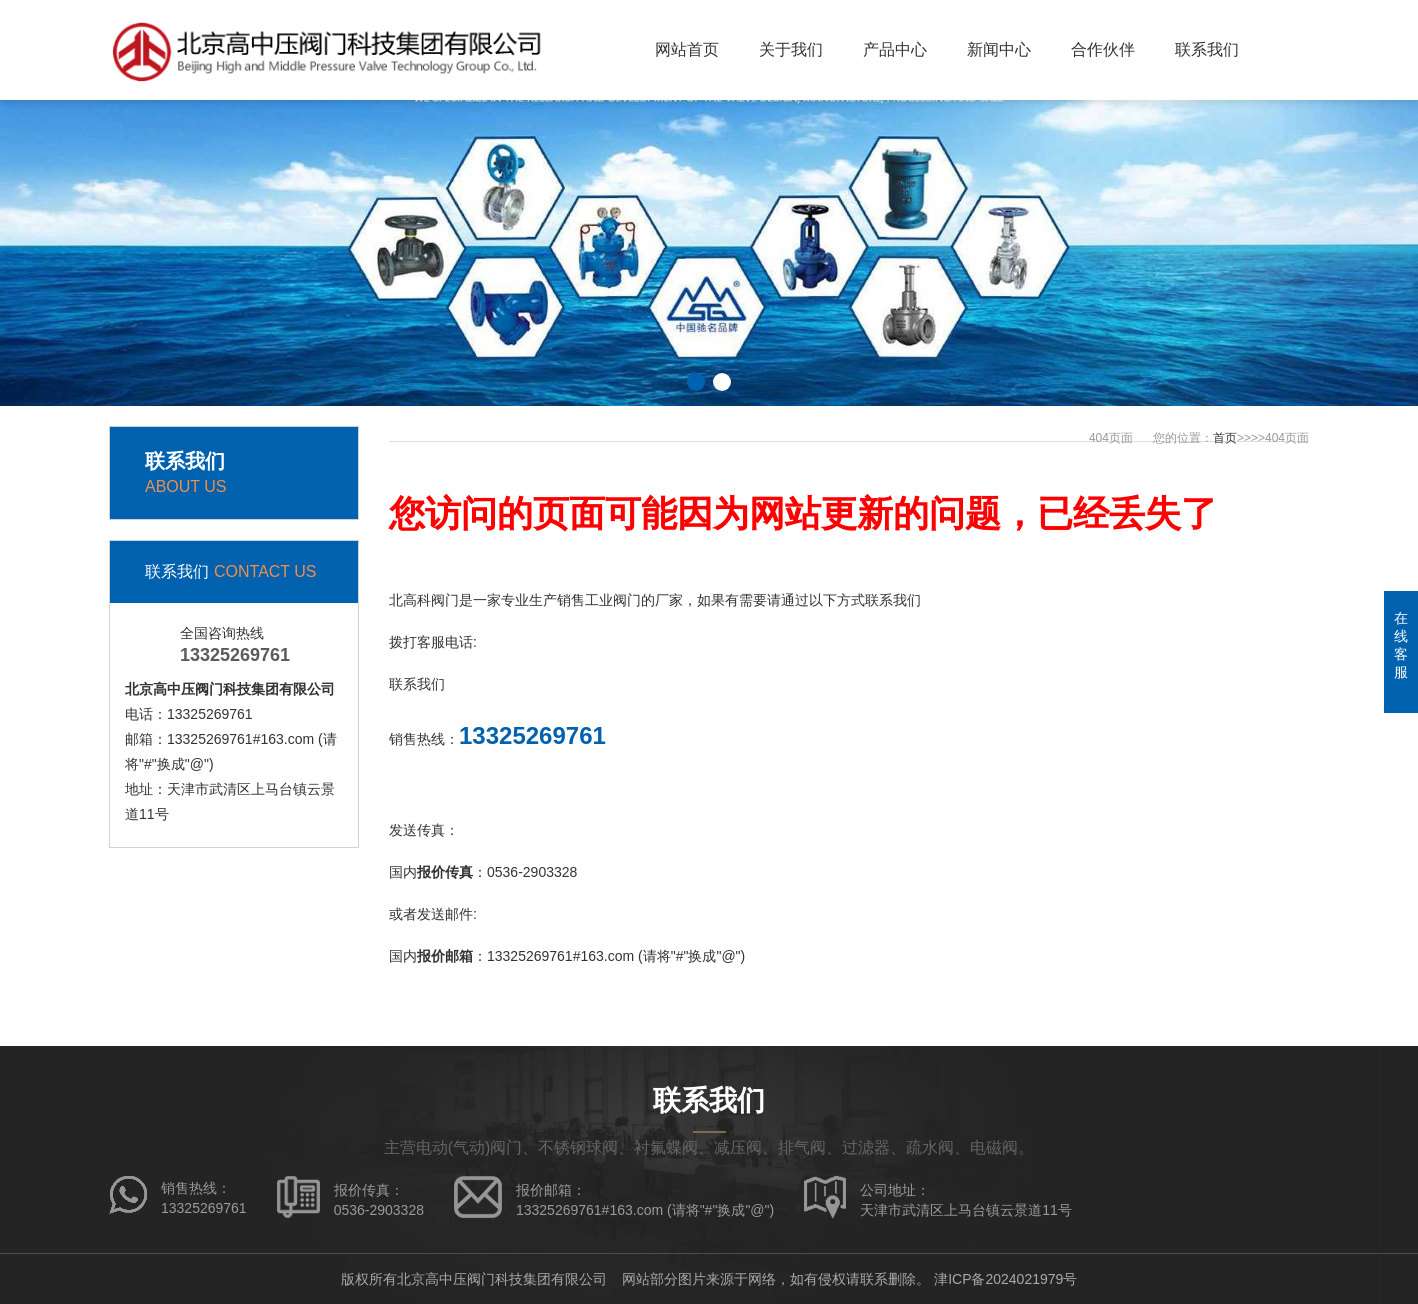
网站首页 (687, 49)
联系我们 (1207, 49)
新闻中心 (999, 49)
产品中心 (895, 49)
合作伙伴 (1103, 49)
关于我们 (791, 49)
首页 (1225, 438)
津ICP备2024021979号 (1005, 1279)
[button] (696, 382)
